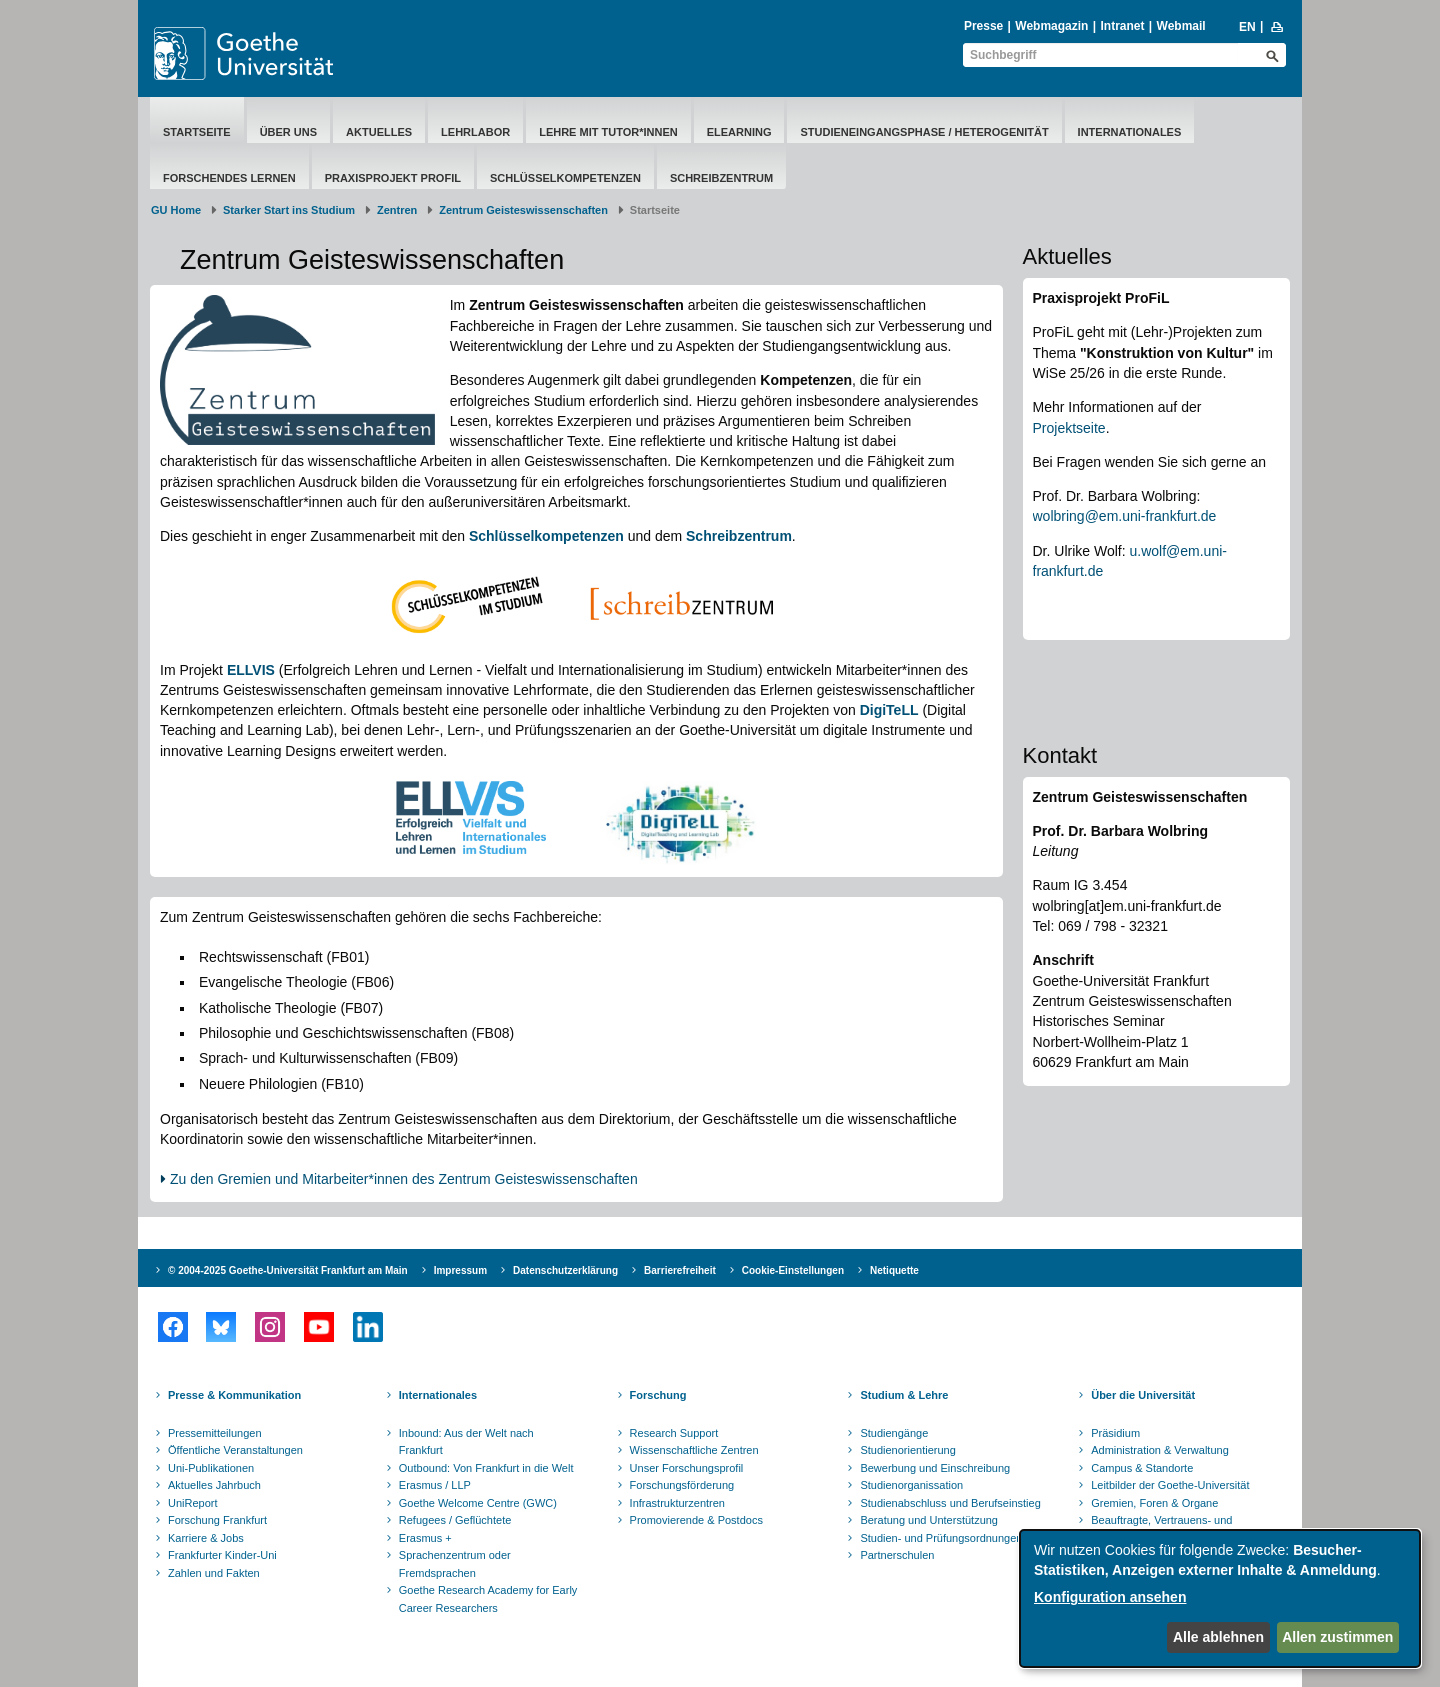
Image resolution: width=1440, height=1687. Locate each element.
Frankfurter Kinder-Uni (222, 1555)
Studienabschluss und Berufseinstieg (950, 1503)
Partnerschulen (897, 1555)
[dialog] (1220, 1598)
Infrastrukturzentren (677, 1503)
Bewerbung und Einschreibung (935, 1468)
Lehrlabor (475, 132)
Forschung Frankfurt (217, 1520)
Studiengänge (894, 1433)
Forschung (658, 1395)
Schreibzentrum (721, 178)
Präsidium (1115, 1433)
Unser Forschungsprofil (687, 1468)
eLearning (739, 132)
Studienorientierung (907, 1450)
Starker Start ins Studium (289, 210)
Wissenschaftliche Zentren (694, 1450)
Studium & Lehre (904, 1395)
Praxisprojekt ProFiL (393, 178)
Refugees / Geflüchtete (455, 1520)
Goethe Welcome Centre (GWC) (478, 1503)
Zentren (397, 210)
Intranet (1122, 26)
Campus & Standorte (1142, 1468)
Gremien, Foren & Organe (1154, 1503)
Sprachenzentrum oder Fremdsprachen (455, 1564)
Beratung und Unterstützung (929, 1520)
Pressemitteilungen (215, 1433)
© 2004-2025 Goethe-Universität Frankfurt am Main (288, 1270)
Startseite (197, 132)
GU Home (176, 210)
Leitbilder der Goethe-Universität (1170, 1485)
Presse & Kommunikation (234, 1395)
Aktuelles (379, 132)
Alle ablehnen (1218, 1637)
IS (268, 670)
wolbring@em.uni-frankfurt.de (1125, 516)
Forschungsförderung (682, 1485)
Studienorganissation (911, 1485)
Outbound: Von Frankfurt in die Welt (486, 1468)
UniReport (193, 1503)
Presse (983, 26)
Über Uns (288, 132)
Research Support (674, 1433)
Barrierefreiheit (680, 1270)
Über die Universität (1143, 1395)
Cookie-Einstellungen (793, 1270)
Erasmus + (425, 1538)
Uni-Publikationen (211, 1468)
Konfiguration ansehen (1110, 1597)
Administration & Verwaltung (1160, 1450)
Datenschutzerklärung (565, 1270)
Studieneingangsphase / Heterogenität (924, 132)
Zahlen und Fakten (214, 1573)
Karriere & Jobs (206, 1538)
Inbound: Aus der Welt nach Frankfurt (466, 1442)
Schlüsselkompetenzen (565, 178)
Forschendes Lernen (229, 178)
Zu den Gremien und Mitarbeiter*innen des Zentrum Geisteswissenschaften (404, 1179)
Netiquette (894, 1270)
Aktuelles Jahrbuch (214, 1485)
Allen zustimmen (1337, 1637)
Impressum (460, 1270)
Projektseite (1069, 428)
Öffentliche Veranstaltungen (235, 1450)
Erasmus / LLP (435, 1485)
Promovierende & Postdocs (696, 1520)
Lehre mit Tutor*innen (608, 132)
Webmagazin (1051, 26)
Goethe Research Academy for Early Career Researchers (488, 1599)
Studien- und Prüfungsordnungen (941, 1538)
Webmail (1181, 26)
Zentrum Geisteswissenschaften (523, 210)
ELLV (244, 670)
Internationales (1130, 132)
